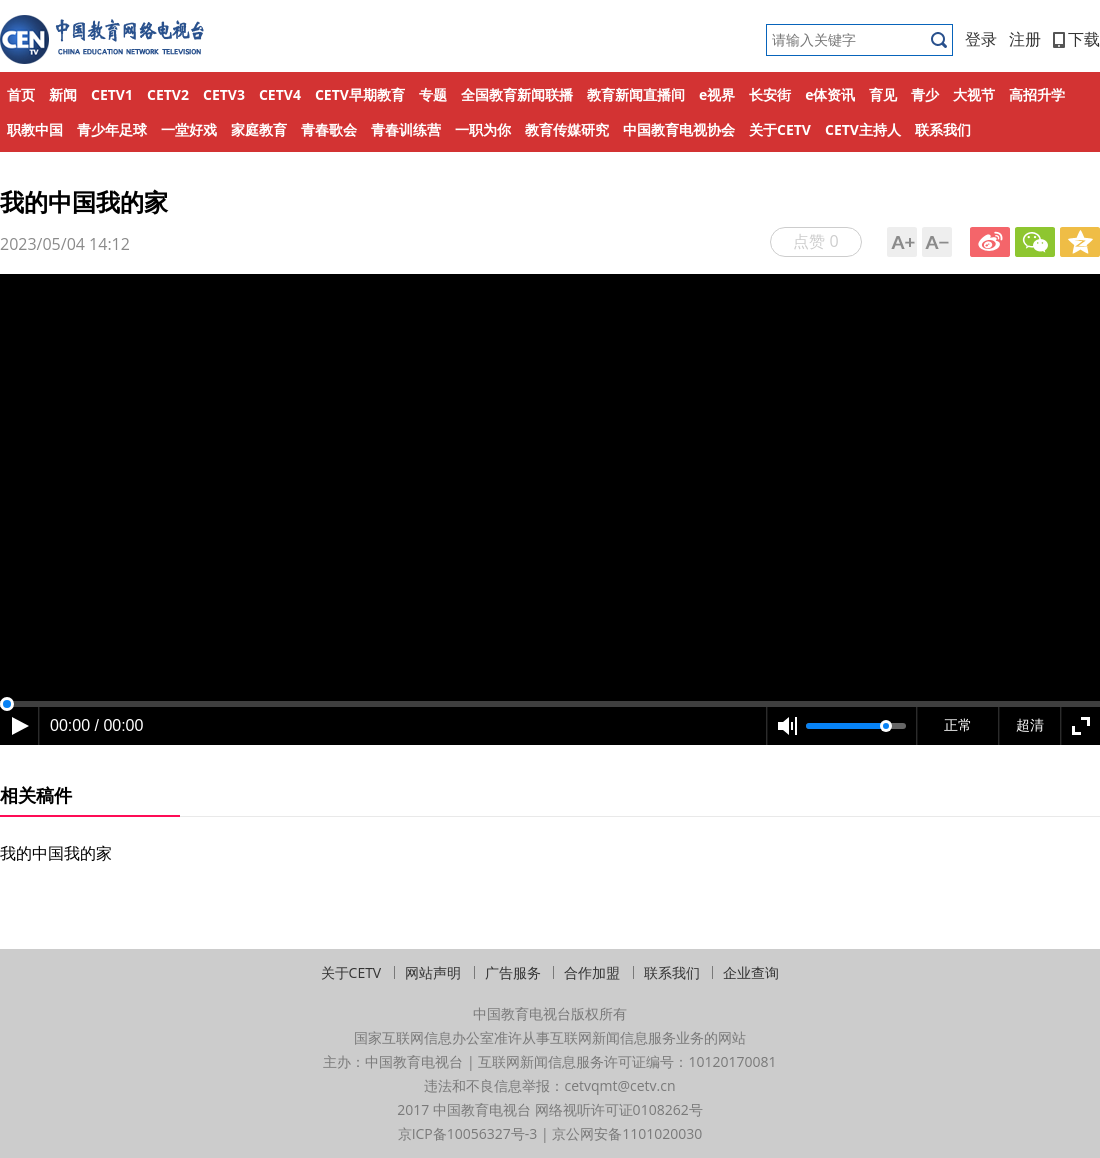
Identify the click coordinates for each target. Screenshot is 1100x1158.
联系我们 (943, 129)
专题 (433, 94)
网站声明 (433, 972)
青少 (925, 94)
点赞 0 (815, 241)
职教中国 (35, 129)
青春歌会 (329, 129)
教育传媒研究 (567, 129)
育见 (883, 94)
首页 (21, 94)
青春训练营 (406, 129)
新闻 (63, 94)
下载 (1076, 39)
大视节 (974, 94)
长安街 (770, 94)
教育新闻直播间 (636, 94)
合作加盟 (592, 972)
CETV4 (280, 94)
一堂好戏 (189, 129)
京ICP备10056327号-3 (468, 1133)
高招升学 (1037, 94)
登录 (981, 39)
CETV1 (112, 94)
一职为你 (483, 129)
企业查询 (751, 972)
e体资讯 (830, 94)
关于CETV (780, 129)
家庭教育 (259, 129)
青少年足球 (112, 129)
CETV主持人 (863, 129)
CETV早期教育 (360, 94)
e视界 (717, 94)
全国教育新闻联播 (517, 94)
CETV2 (168, 94)
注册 (1025, 39)
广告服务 (513, 972)
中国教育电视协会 (679, 129)
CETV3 (224, 94)
